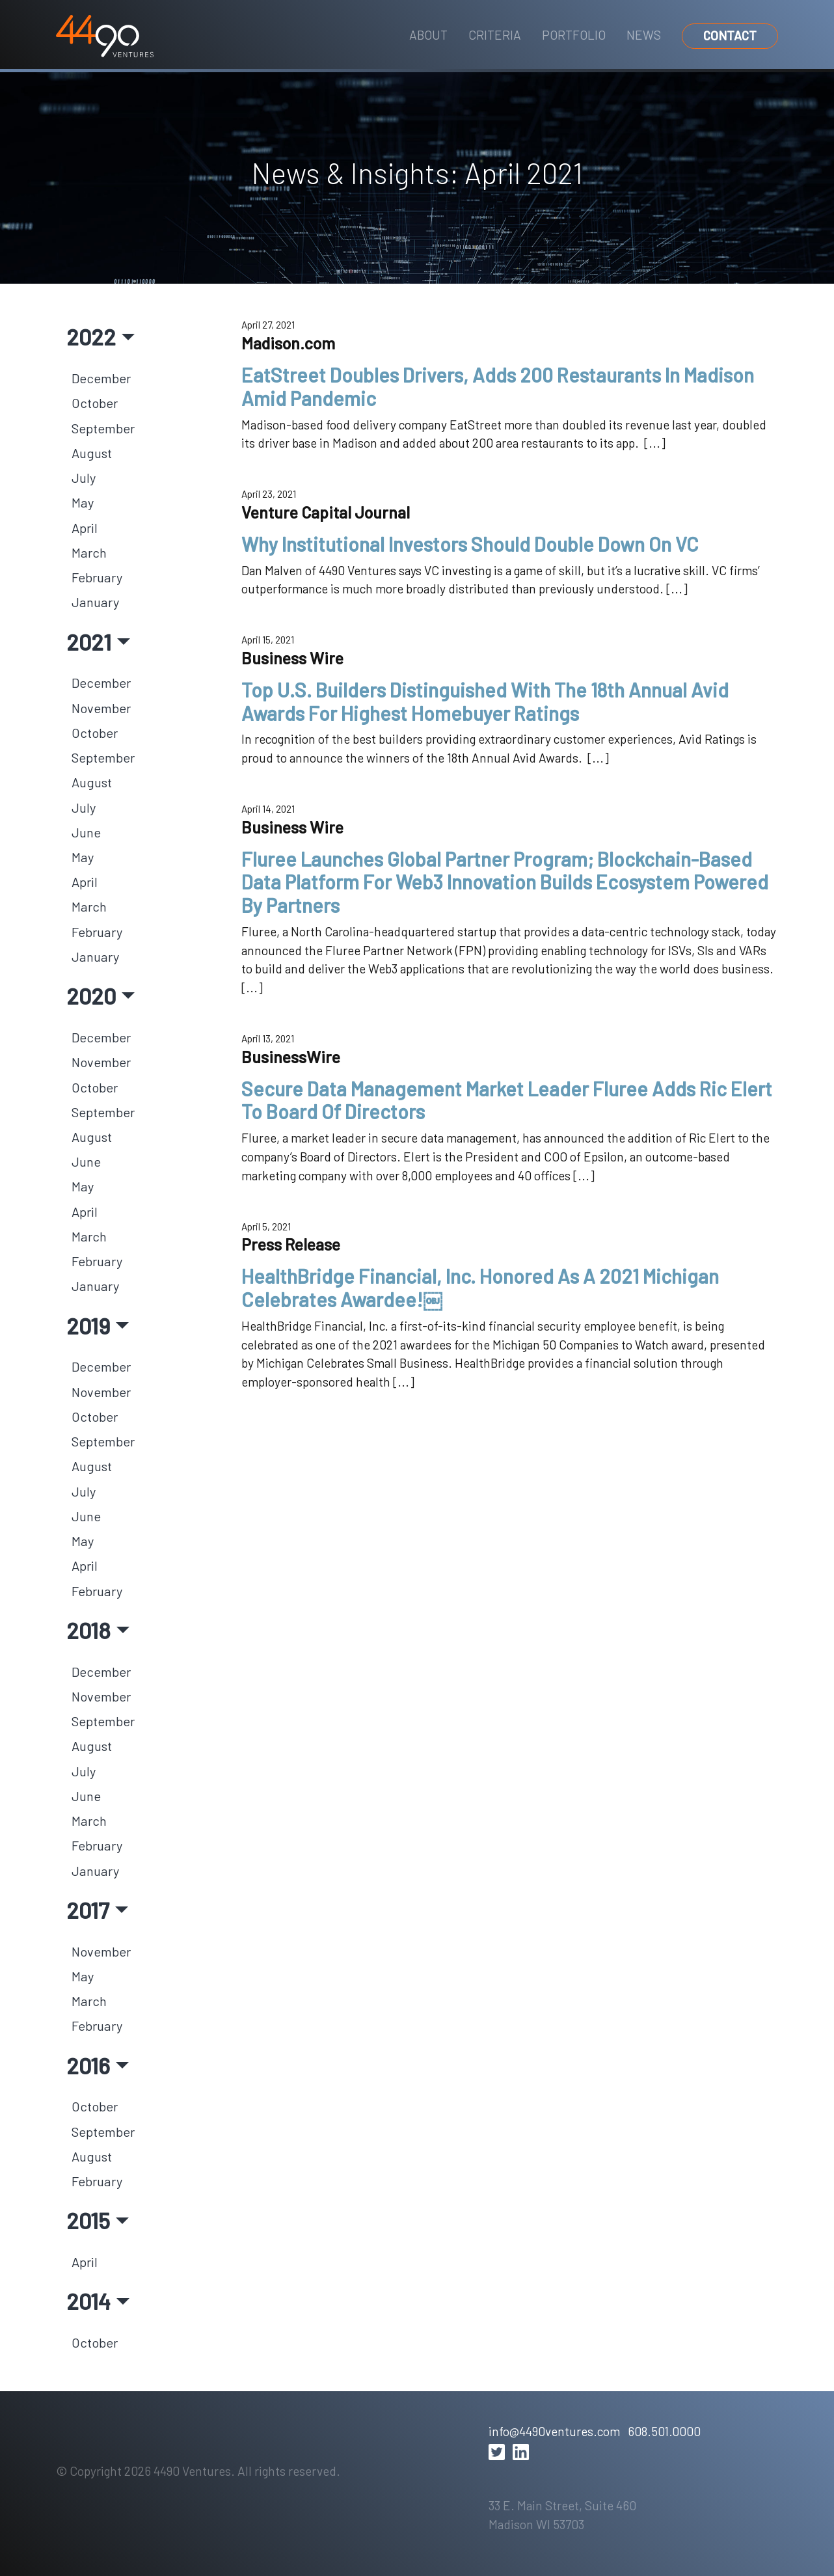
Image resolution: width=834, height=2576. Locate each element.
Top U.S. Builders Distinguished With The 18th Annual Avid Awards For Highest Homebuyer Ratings (485, 701)
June (86, 832)
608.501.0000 (664, 2431)
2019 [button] (88, 1325)
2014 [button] (88, 2300)
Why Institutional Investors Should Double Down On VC (470, 544)
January (95, 602)
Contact (730, 35)
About (428, 34)
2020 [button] (91, 995)
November (101, 708)
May (83, 502)
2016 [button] (88, 2065)
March (89, 552)
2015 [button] (88, 2220)
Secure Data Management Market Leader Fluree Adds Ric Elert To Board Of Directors (506, 1100)
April (85, 528)
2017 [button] (87, 1909)
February (97, 577)
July (84, 477)
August (92, 453)
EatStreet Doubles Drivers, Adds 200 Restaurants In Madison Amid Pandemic (497, 386)
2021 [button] (88, 641)
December (101, 378)
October (95, 403)
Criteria (494, 34)
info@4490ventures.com (554, 2431)
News (643, 34)
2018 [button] (88, 1630)
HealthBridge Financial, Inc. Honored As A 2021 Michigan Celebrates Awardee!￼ (480, 1287)
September (103, 428)
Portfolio (574, 34)
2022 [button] (91, 336)
